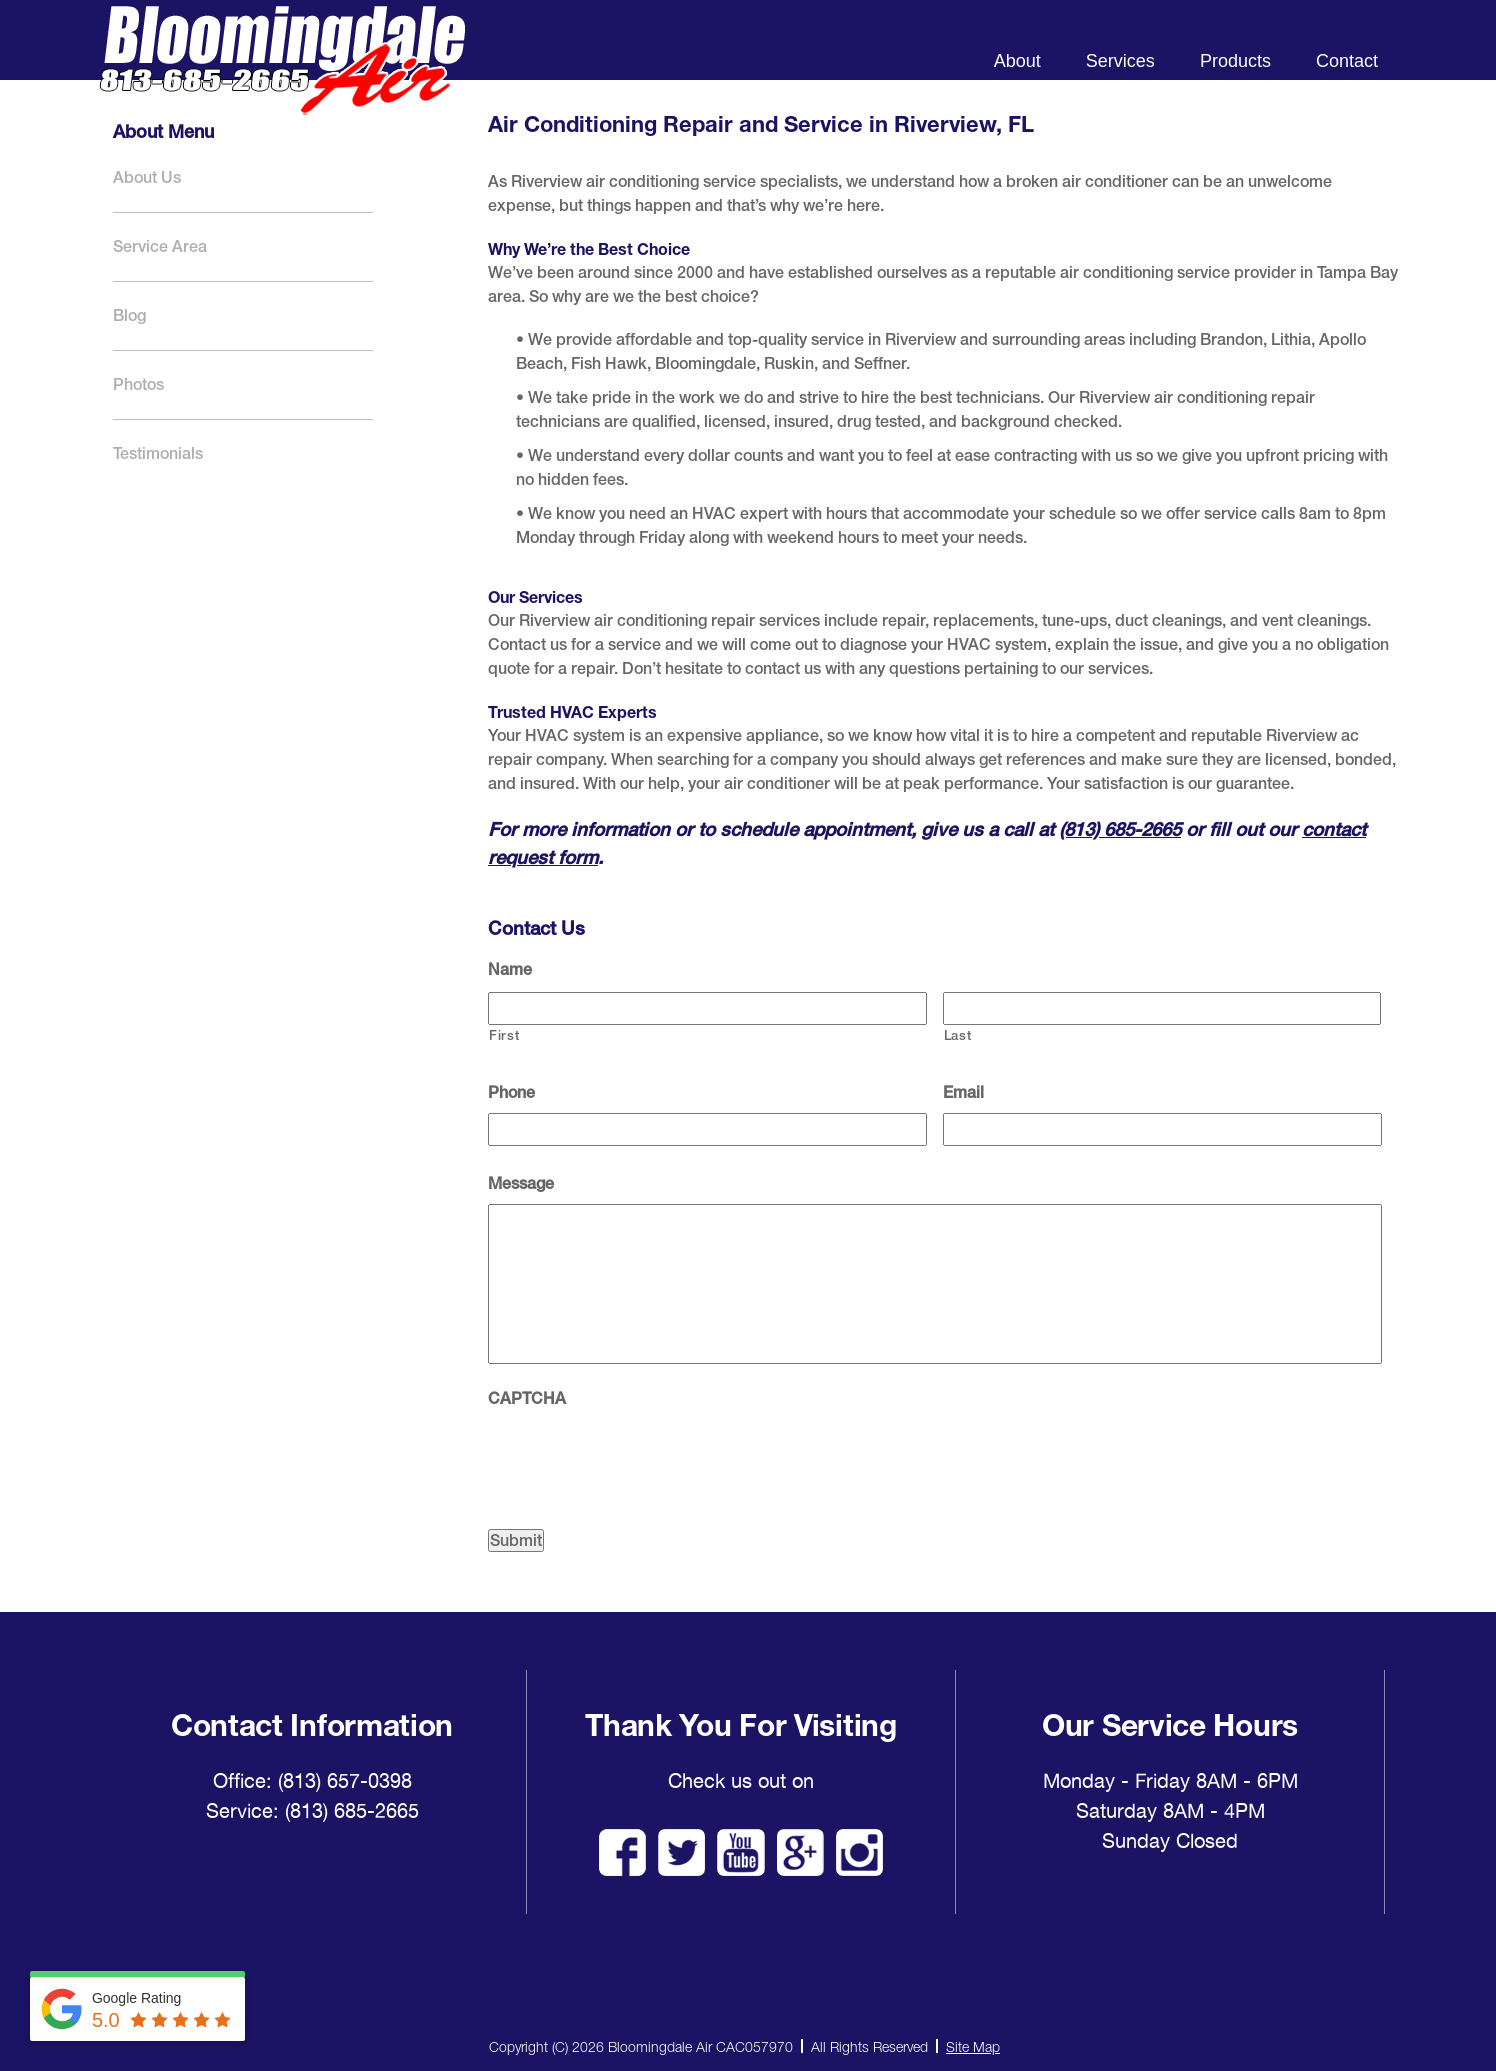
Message (521, 1183)
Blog (129, 315)
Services (1120, 61)
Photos (138, 384)
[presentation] (640, 1458)
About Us (147, 177)
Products (1235, 61)
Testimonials (158, 453)
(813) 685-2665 (1120, 829)
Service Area (160, 246)
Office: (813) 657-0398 (312, 1781)
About (1017, 61)
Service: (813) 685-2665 (312, 1811)
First (504, 1035)
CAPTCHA (527, 1398)
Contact (1347, 61)
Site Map (973, 2046)
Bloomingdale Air (282, 77)
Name (510, 969)
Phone (511, 1092)
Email (963, 1092)
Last (958, 1035)
